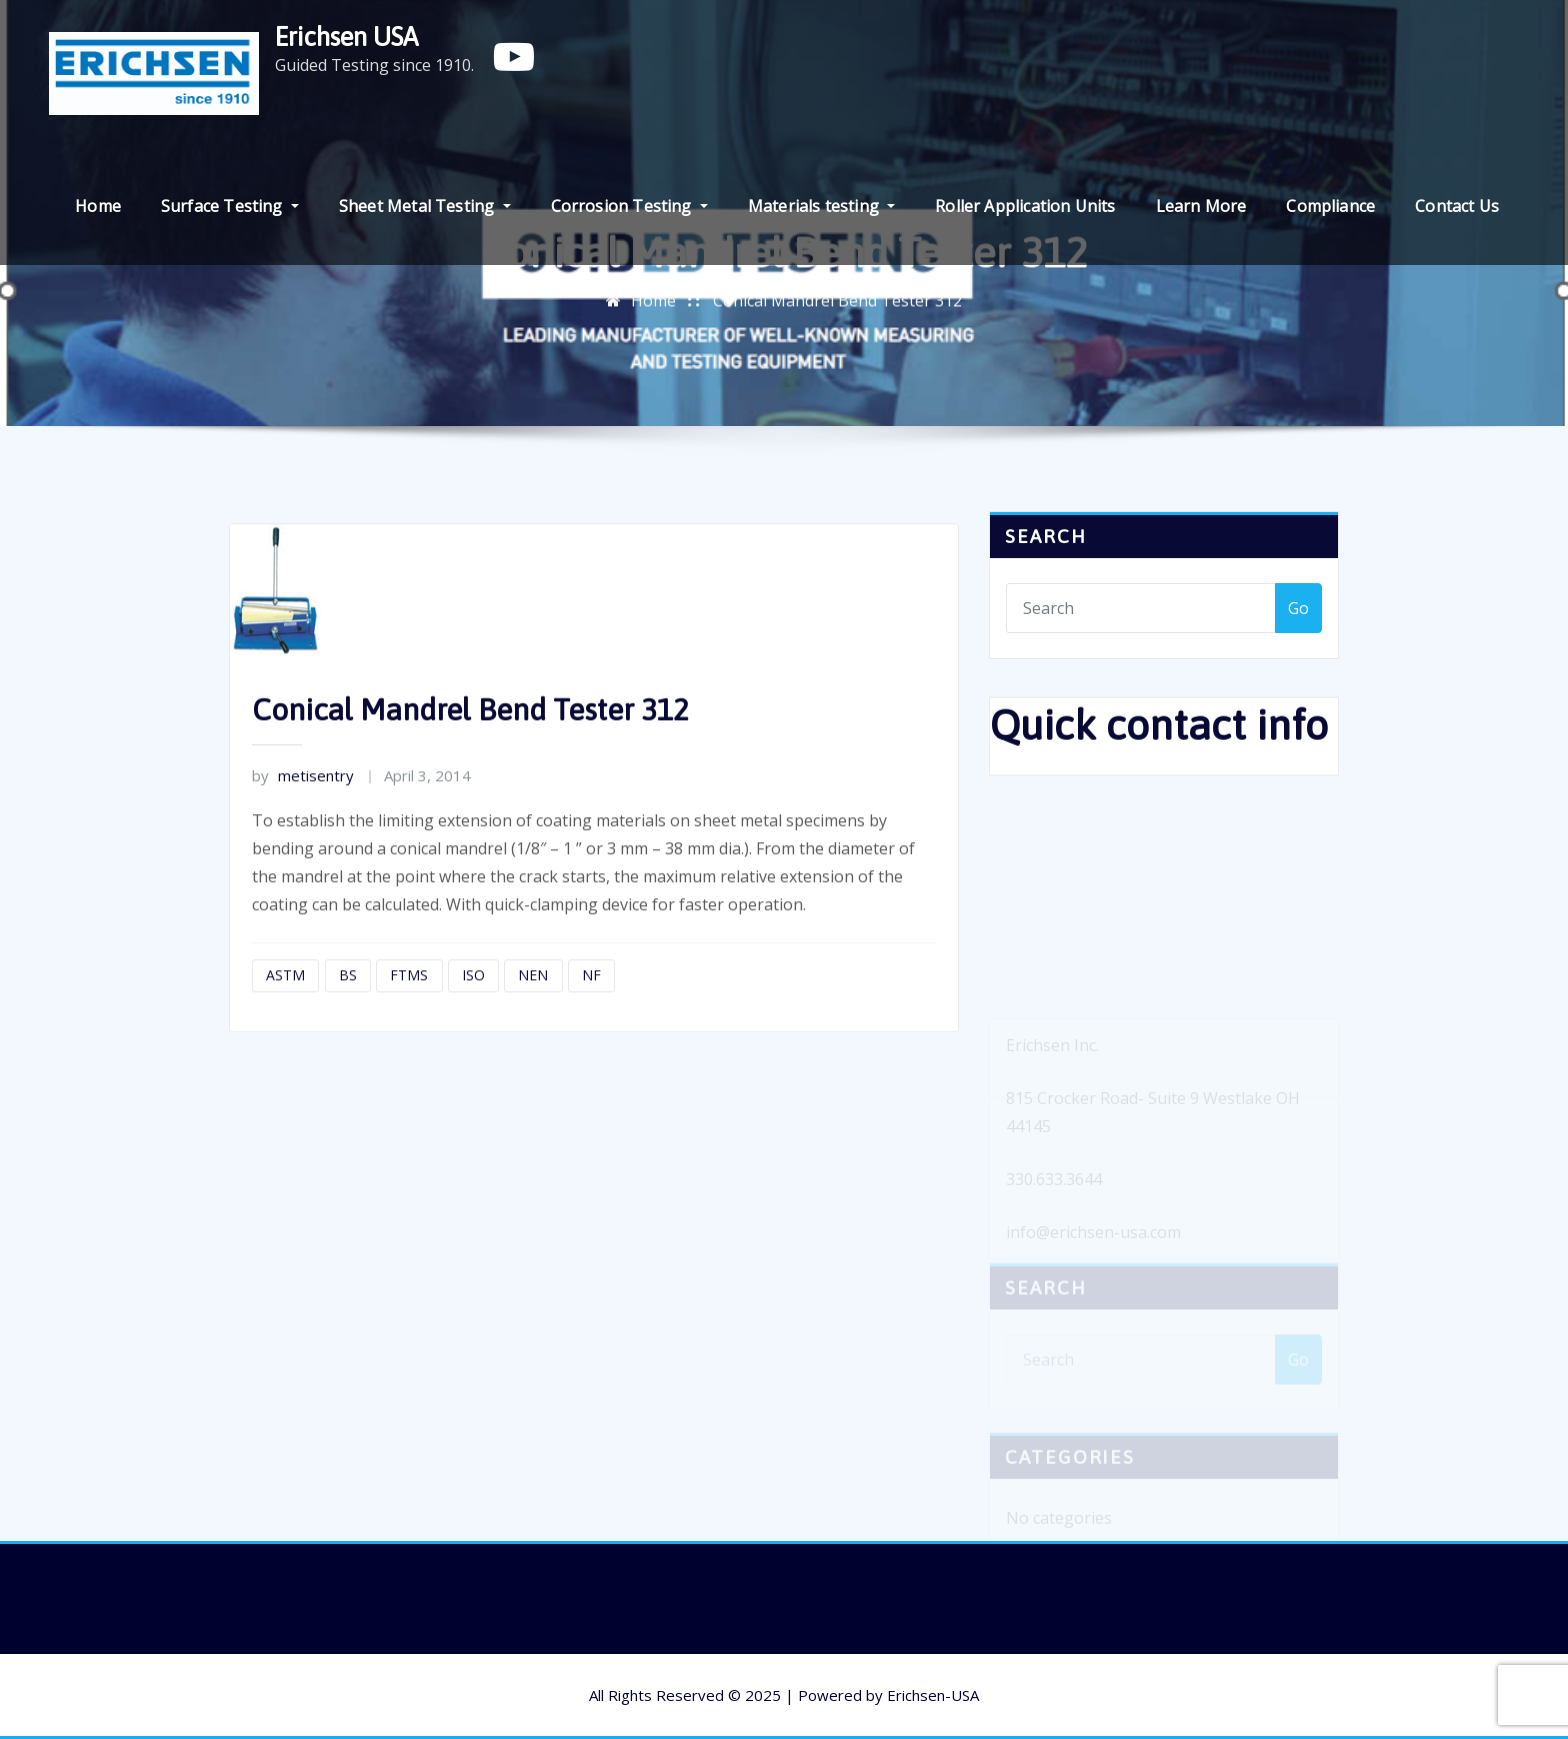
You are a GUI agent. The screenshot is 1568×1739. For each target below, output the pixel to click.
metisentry (303, 806)
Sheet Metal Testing (425, 206)
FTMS (409, 1005)
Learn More (1201, 206)
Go (1298, 617)
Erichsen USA (346, 36)
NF (591, 1005)
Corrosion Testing (629, 206)
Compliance (1330, 206)
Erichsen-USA (933, 1695)
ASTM (285, 1005)
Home (98, 206)
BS (348, 1005)
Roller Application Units (1025, 206)
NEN (533, 1005)
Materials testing (821, 206)
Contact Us (1457, 206)
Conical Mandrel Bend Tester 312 (837, 306)
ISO (473, 1005)
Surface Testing (230, 206)
